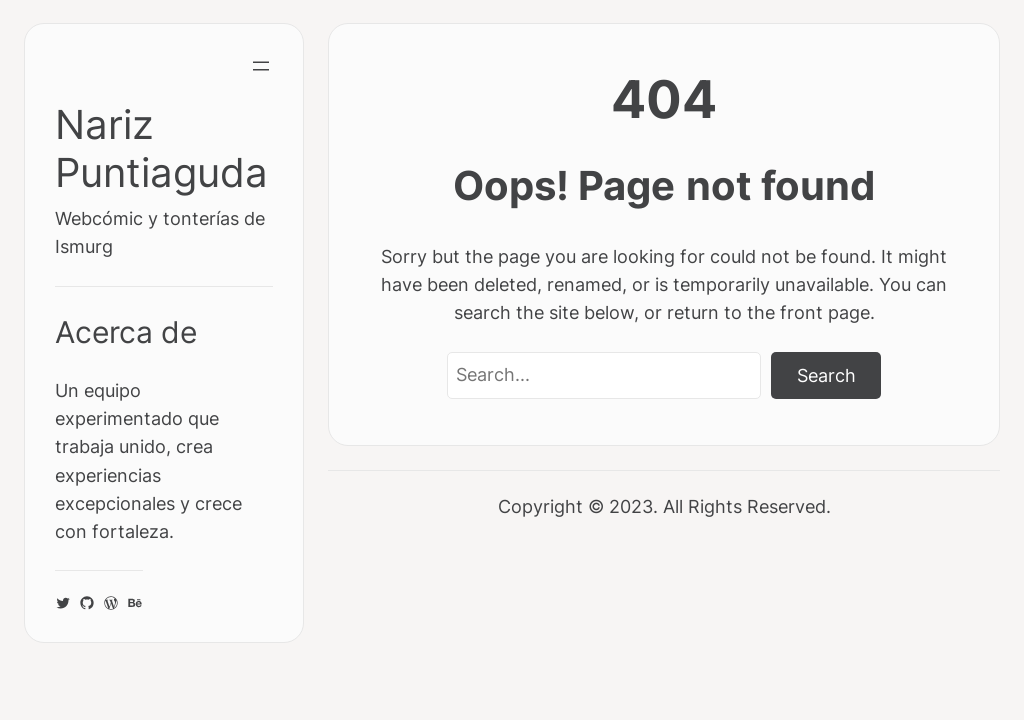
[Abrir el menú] (261, 66)
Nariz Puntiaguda (161, 148)
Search (826, 375)
